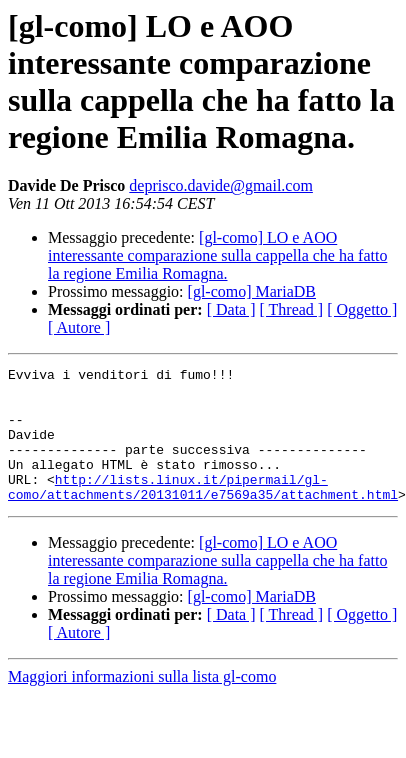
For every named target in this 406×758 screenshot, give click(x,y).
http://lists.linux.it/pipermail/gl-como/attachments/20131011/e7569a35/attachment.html (203, 512)
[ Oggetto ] (362, 309)
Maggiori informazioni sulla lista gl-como (142, 703)
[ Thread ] (292, 309)
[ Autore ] (79, 327)
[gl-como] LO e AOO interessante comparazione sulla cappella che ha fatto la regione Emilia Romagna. (217, 255)
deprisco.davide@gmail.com (221, 185)
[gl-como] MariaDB (252, 291)
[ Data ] (231, 309)
